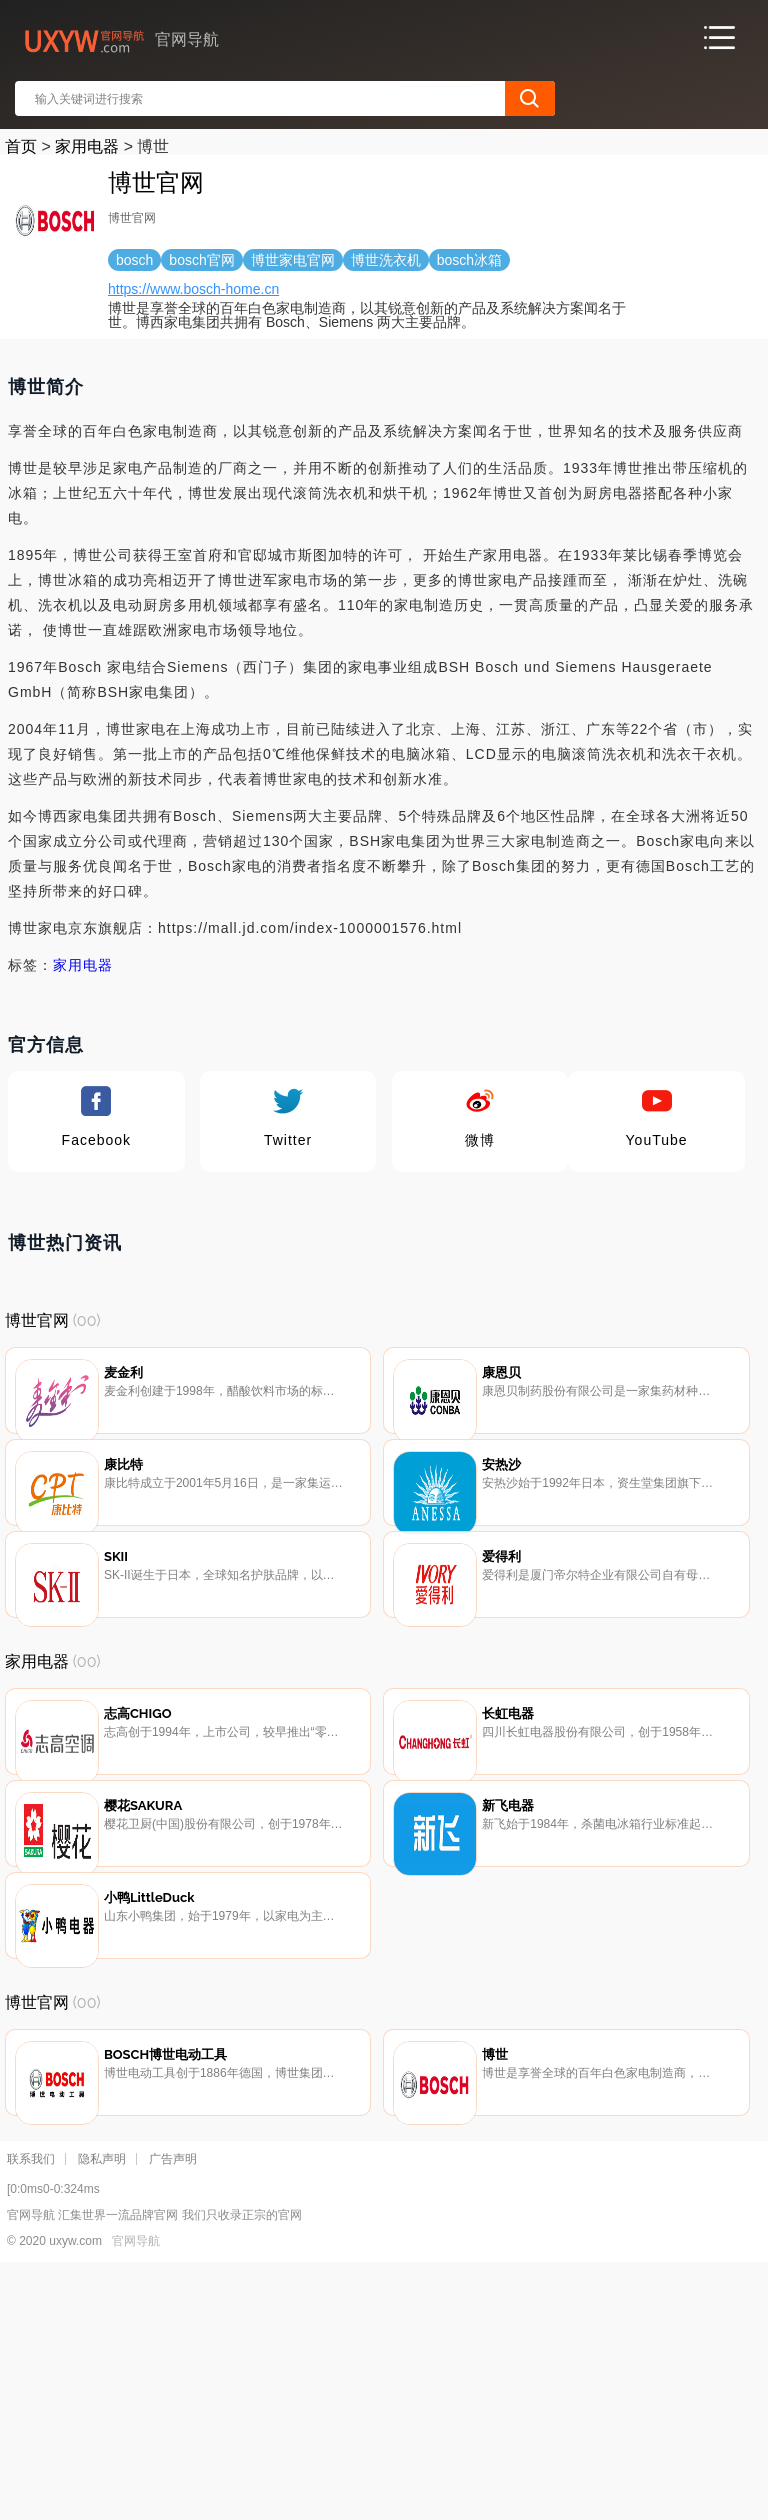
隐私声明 (102, 2409)
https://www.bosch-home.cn (193, 289)
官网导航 (136, 2491)
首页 (21, 146)
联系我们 (31, 2409)
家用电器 (87, 146)
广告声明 (173, 2409)
